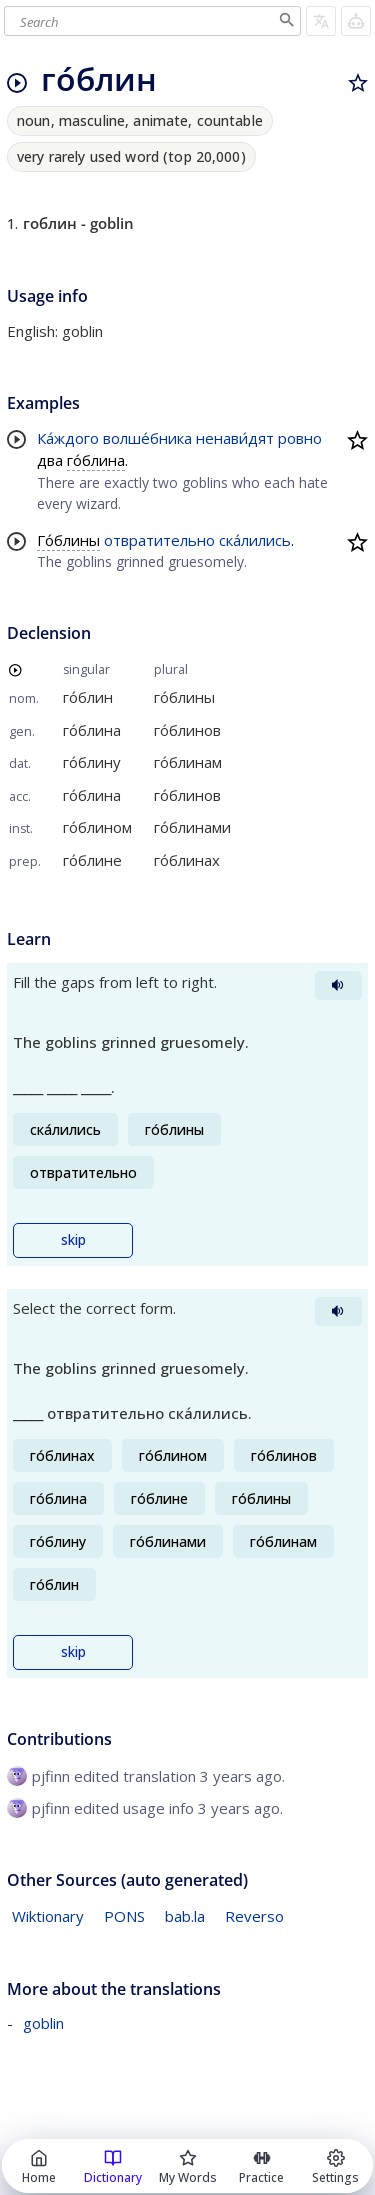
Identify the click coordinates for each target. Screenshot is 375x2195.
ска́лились (255, 540)
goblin (43, 2023)
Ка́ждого (68, 438)
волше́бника (147, 438)
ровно (300, 438)
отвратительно (159, 540)
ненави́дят (235, 438)
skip (73, 1240)
